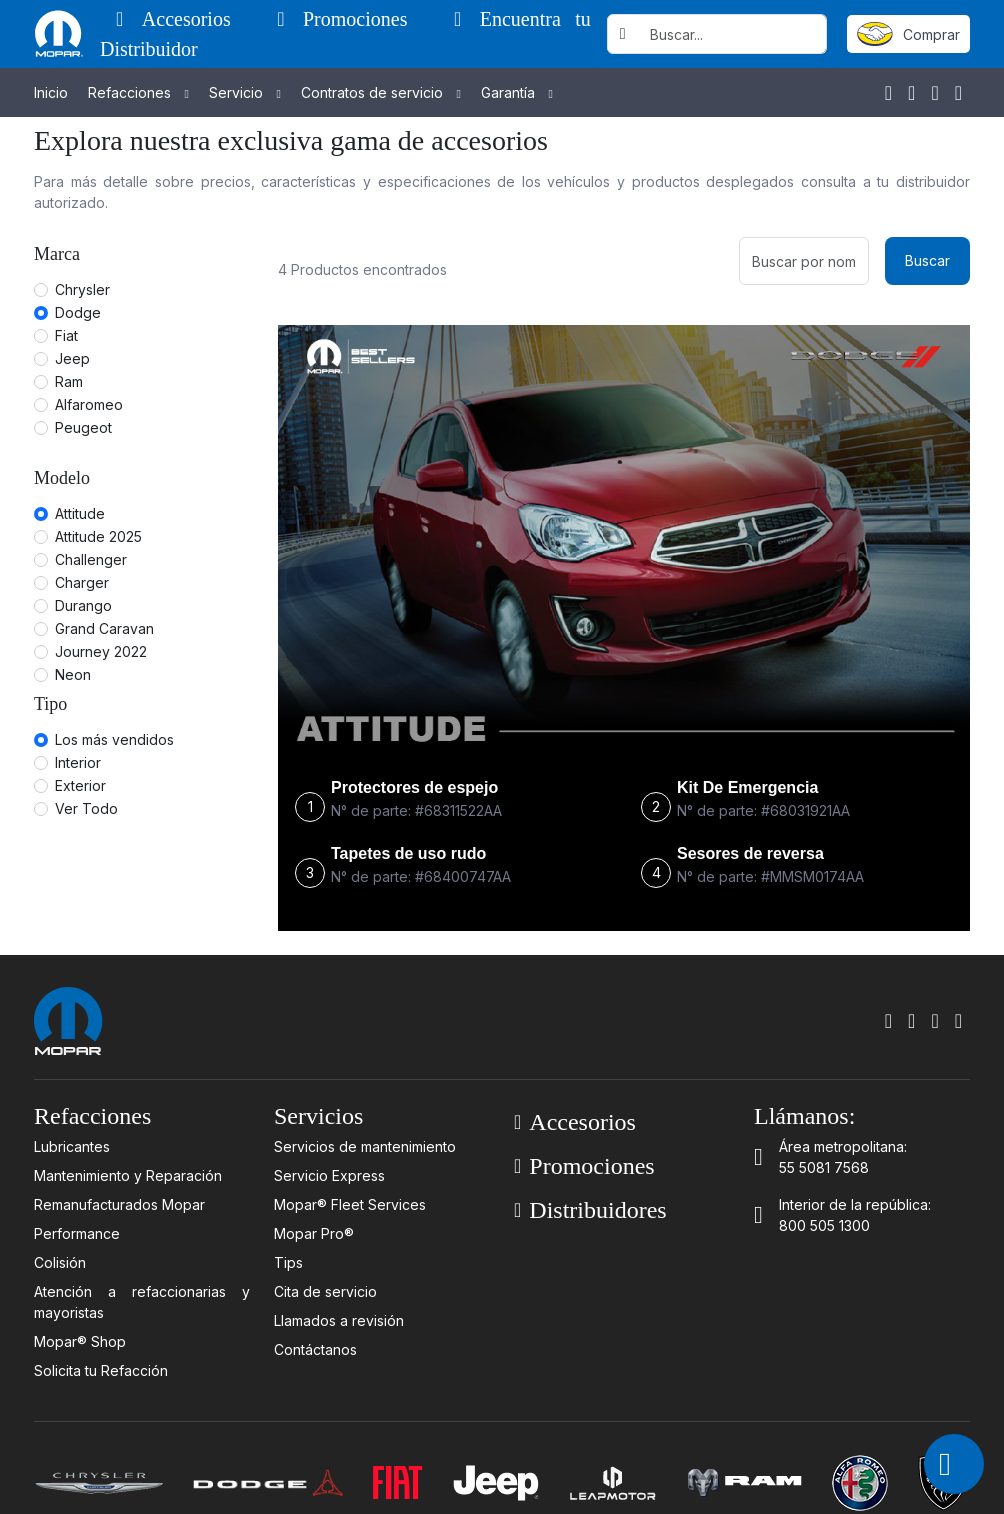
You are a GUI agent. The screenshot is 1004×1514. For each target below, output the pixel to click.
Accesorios (180, 19)
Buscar (927, 260)
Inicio (51, 92)
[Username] (732, 34)
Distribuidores (590, 1210)
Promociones (349, 19)
